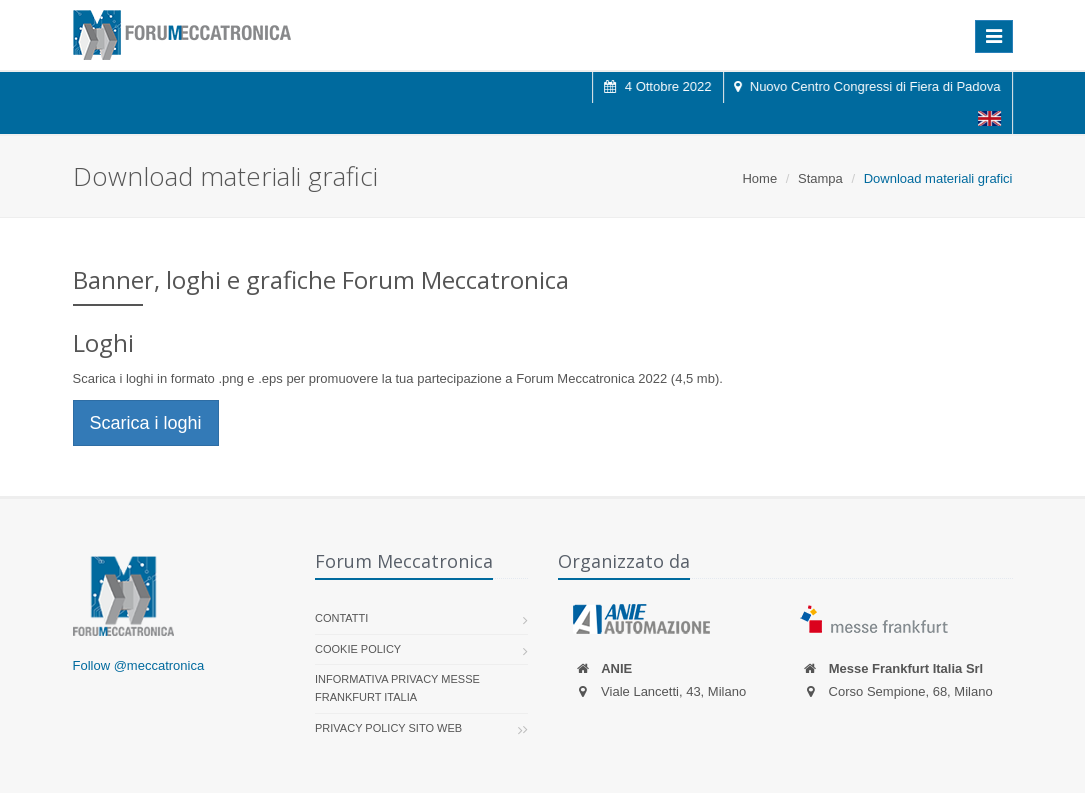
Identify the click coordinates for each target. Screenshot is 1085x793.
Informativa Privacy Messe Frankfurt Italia (397, 688)
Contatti (341, 618)
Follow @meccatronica (139, 665)
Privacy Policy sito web (388, 728)
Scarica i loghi (146, 423)
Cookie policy (358, 649)
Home (759, 178)
